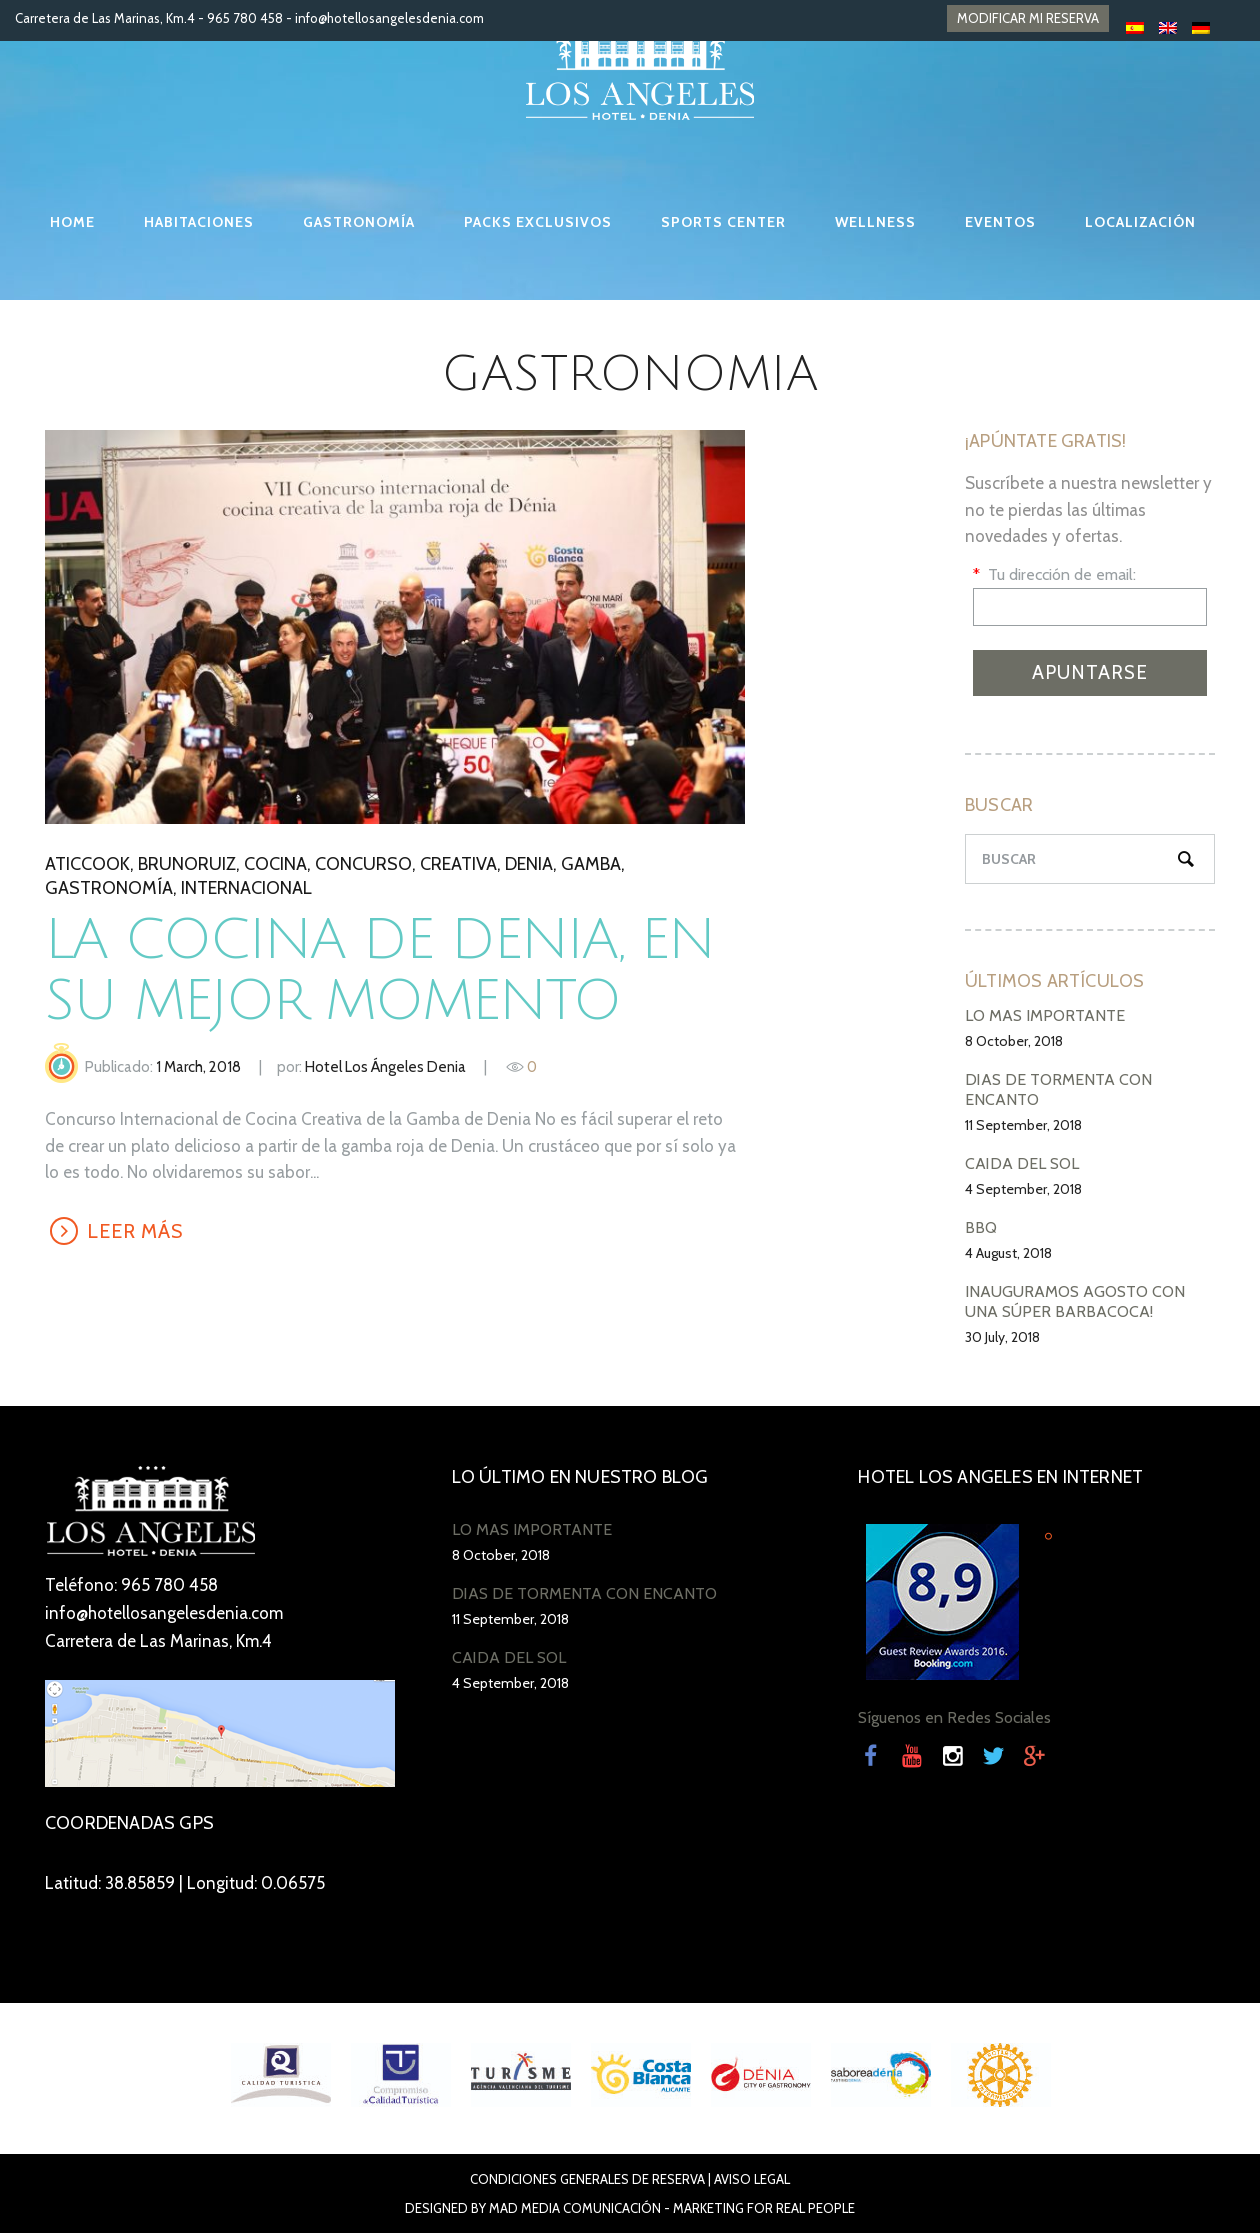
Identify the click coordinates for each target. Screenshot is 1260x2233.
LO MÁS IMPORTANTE (1045, 1015)
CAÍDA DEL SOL (1022, 1163)
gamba (591, 864)
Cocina (275, 864)
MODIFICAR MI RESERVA (1028, 18)
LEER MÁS (135, 1231)
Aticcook (87, 864)
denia (529, 864)
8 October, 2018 (1014, 1041)
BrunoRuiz (187, 864)
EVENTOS (1000, 222)
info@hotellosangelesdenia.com (389, 18)
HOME (72, 222)
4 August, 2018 (1008, 1253)
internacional (246, 888)
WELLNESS (875, 222)
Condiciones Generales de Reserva (587, 2179)
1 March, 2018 (198, 1067)
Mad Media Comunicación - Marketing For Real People (672, 2208)
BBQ (981, 1227)
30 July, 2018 (1002, 1337)
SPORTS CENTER (723, 222)
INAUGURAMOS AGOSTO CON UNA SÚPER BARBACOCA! (1075, 1301)
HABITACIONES (199, 222)
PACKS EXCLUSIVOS (538, 222)
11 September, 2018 (1023, 1125)
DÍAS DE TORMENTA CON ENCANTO (584, 1593)
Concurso (363, 864)
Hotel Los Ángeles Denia (385, 1067)
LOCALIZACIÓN (1140, 222)
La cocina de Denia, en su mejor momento (379, 971)
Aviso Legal (752, 2179)
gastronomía (109, 888)
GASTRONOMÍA (359, 222)
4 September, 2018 (1023, 1189)
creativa (458, 864)
